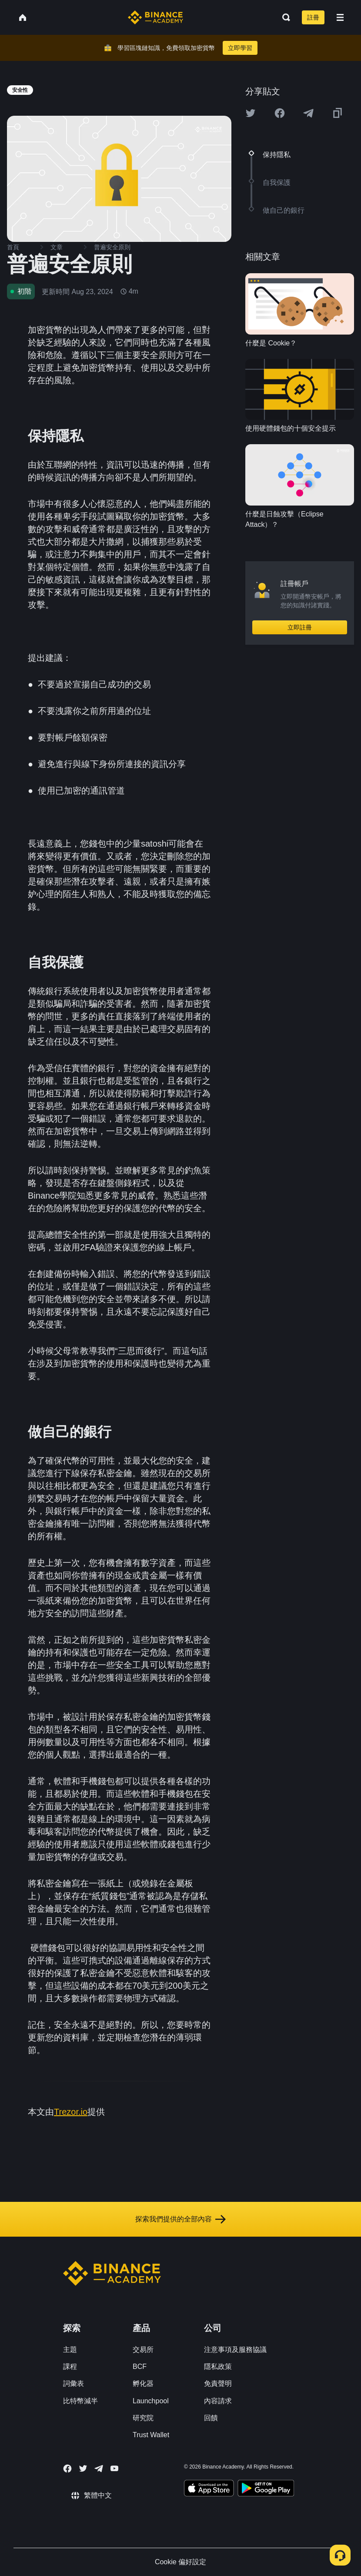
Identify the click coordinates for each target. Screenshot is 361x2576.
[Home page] (155, 17)
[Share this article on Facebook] (279, 113)
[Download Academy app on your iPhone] (209, 2489)
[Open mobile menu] (340, 17)
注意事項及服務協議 (235, 2349)
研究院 (143, 2418)
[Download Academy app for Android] (265, 2489)
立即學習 (240, 47)
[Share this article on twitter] (250, 113)
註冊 (313, 17)
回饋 (211, 2418)
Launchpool (151, 2401)
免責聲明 (218, 2383)
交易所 (143, 2349)
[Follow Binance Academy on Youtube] (114, 2468)
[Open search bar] (283, 17)
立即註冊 (299, 627)
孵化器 (143, 2383)
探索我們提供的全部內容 (180, 2219)
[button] (340, 17)
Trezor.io (70, 2112)
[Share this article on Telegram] (308, 113)
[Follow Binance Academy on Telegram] (98, 2468)
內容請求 (218, 2401)
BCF (140, 2366)
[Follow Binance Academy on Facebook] (67, 2468)
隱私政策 (218, 2366)
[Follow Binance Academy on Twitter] (83, 2468)
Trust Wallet (151, 2435)
